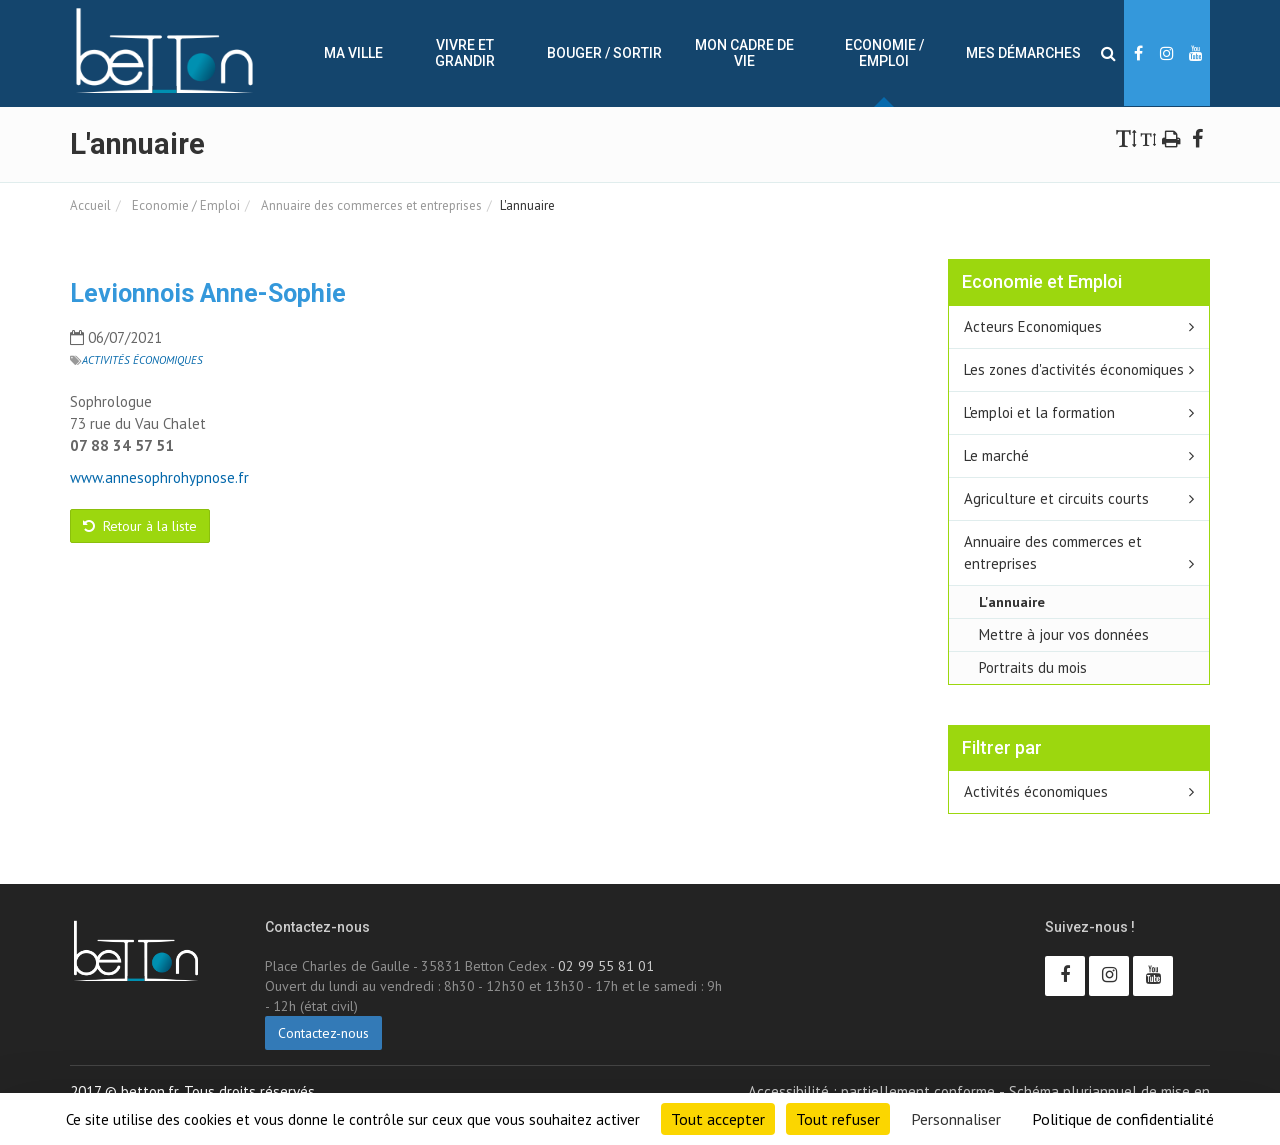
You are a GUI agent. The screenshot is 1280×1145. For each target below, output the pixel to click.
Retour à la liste (140, 526)
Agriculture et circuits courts (1056, 498)
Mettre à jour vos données (1064, 634)
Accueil (90, 205)
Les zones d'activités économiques (1074, 369)
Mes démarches (1023, 53)
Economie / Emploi (884, 53)
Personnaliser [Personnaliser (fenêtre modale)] (956, 1119)
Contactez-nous (323, 1033)
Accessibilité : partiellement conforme (871, 1091)
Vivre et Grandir (465, 53)
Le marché (996, 455)
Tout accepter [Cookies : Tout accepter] (718, 1119)
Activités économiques (142, 360)
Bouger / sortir (604, 53)
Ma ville (353, 53)
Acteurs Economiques (1033, 326)
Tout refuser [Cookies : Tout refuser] (838, 1119)
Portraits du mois (1033, 667)
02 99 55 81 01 (606, 966)
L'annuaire (1012, 601)
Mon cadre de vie (744, 53)
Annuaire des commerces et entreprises (370, 205)
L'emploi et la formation (1039, 412)
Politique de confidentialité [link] (1123, 1119)
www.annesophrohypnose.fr (159, 477)
